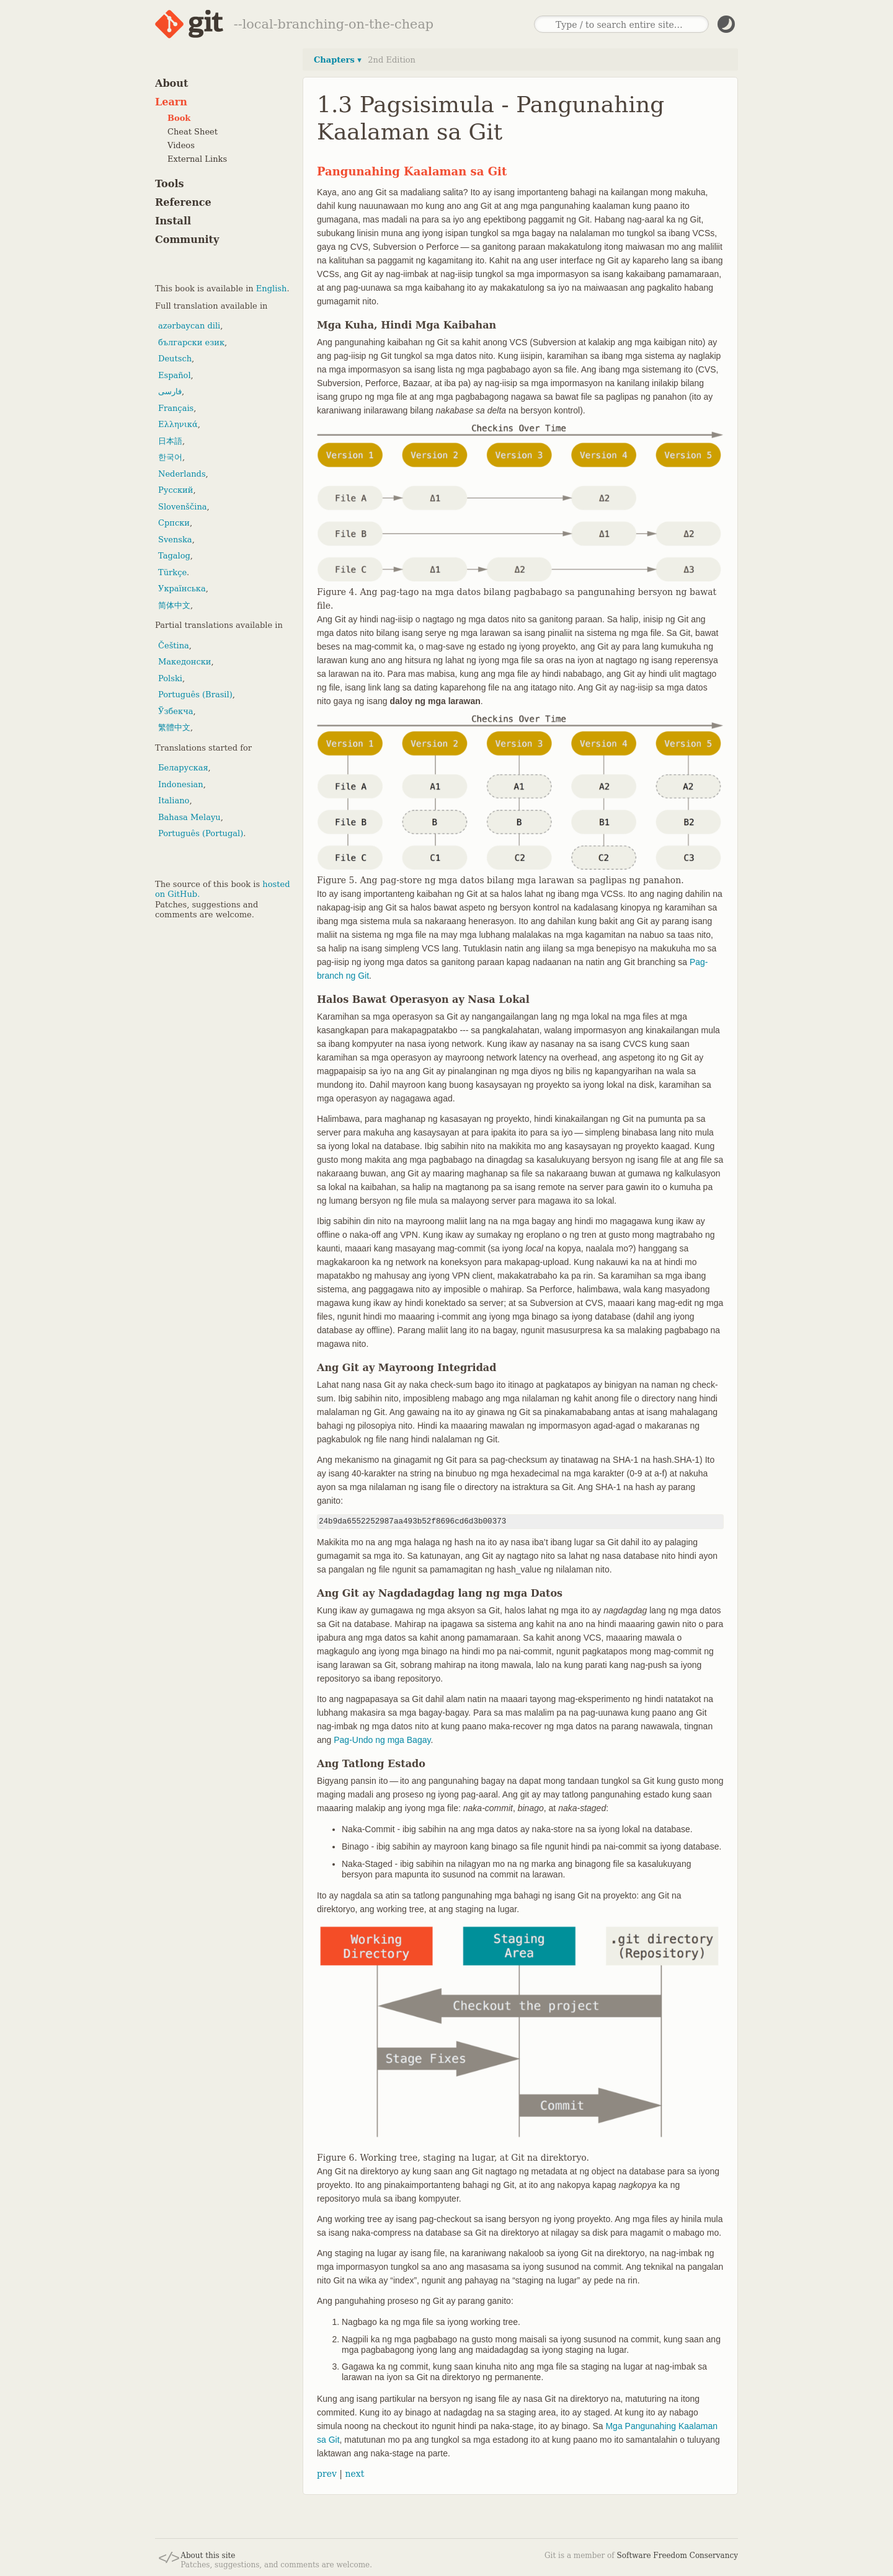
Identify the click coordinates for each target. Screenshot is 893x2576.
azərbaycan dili (189, 325)
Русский (175, 490)
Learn (171, 102)
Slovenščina (182, 506)
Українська (182, 588)
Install (173, 221)
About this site (207, 2555)
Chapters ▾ (338, 59)
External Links (197, 159)
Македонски (184, 661)
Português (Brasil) (195, 694)
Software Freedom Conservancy (677, 2555)
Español (174, 375)
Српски (174, 522)
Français (175, 408)
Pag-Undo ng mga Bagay (382, 1740)
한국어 (170, 457)
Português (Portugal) (200, 833)
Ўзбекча (175, 711)
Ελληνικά (178, 424)
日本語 (170, 441)
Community (187, 239)
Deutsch (175, 358)
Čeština (173, 645)
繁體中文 (174, 727)
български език (191, 342)
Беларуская (183, 767)
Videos (181, 145)
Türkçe (172, 572)
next (354, 2474)
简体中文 (174, 605)
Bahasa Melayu (189, 817)
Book (178, 118)
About (171, 83)
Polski (170, 678)
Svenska (175, 539)
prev (327, 2474)
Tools (169, 184)
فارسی (170, 391)
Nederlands (182, 474)
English (271, 288)
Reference (183, 202)
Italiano (173, 800)
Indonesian (180, 784)
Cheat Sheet (192, 131)
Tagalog (174, 555)
